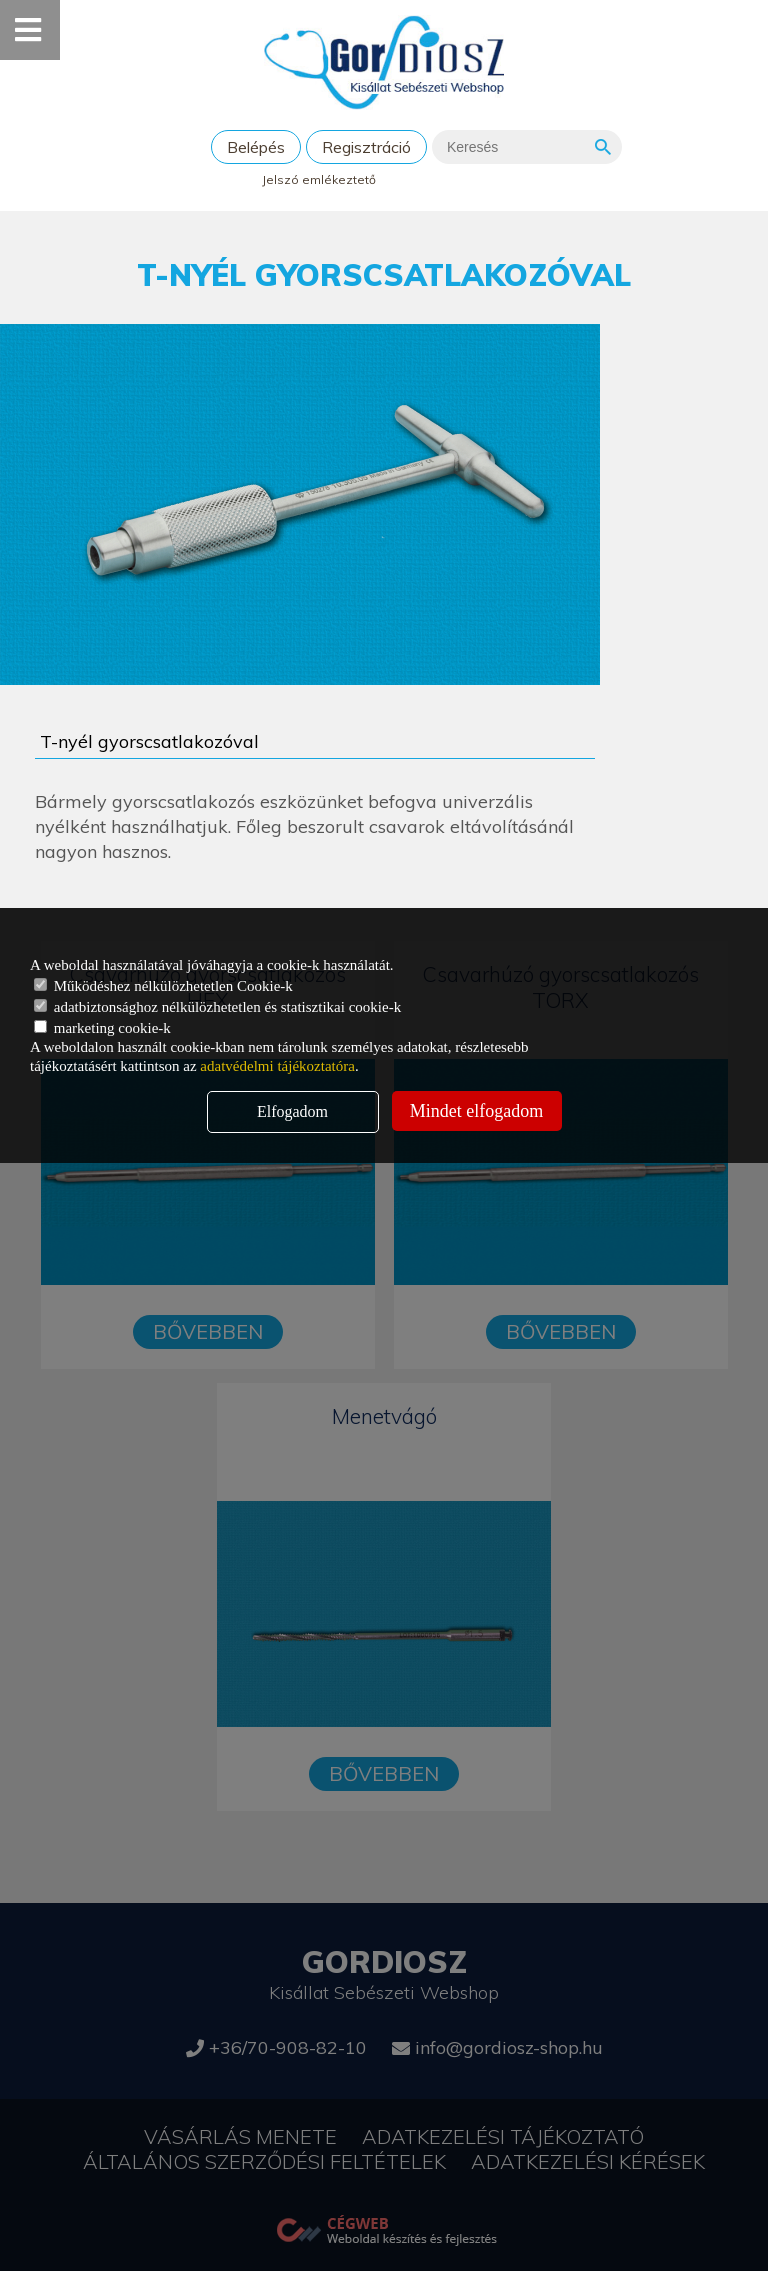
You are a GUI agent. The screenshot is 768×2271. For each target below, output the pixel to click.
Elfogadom (292, 1111)
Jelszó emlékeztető (319, 179)
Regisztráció (366, 147)
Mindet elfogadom (476, 1111)
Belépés (256, 147)
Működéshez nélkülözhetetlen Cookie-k (163, 986)
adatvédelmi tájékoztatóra (277, 1066)
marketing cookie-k (102, 1028)
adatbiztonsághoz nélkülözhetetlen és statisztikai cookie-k (217, 1007)
